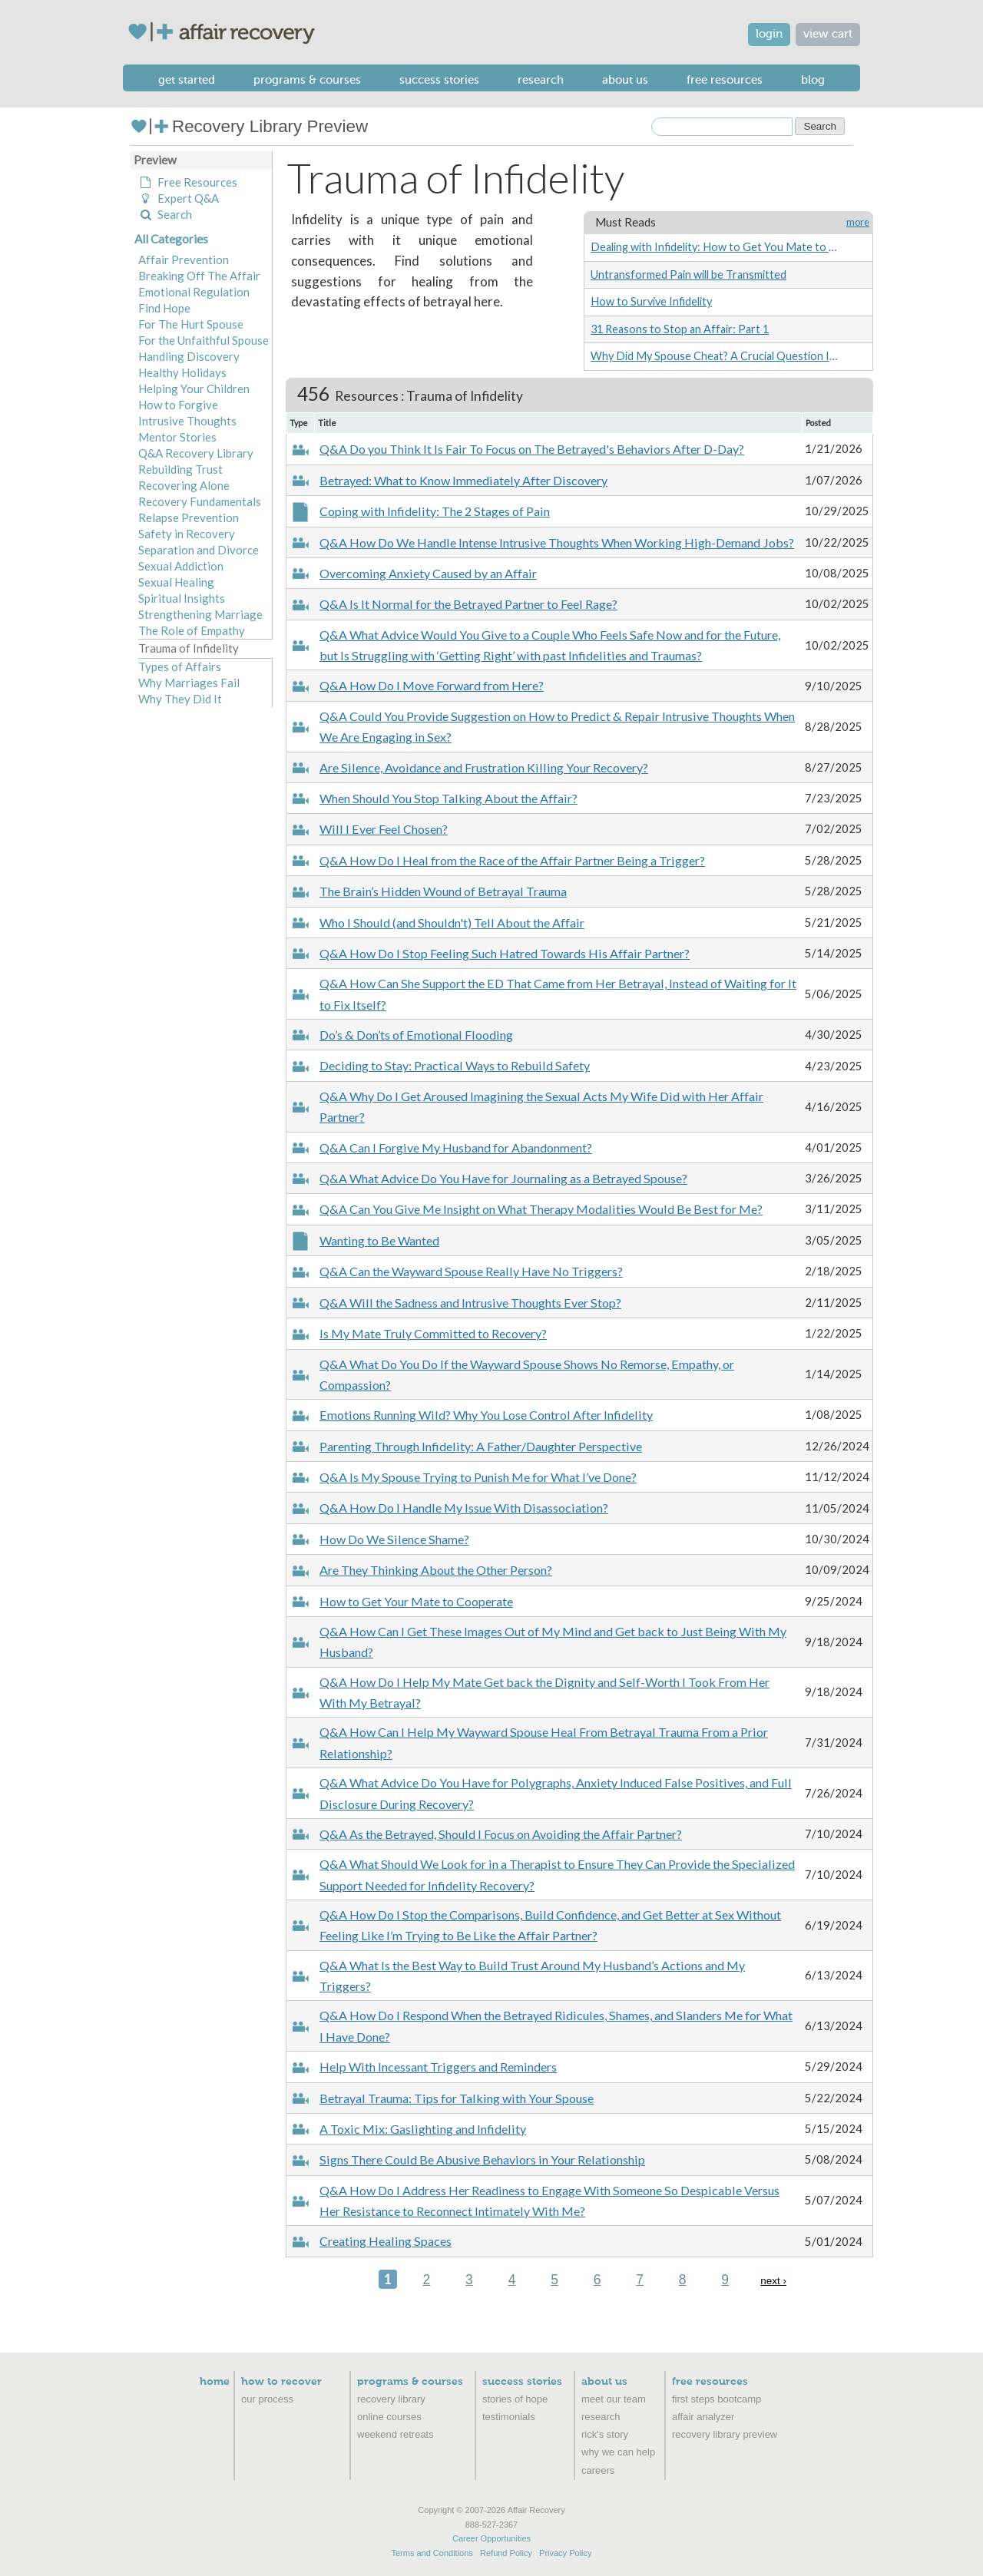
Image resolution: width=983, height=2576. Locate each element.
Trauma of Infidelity (188, 648)
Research (541, 80)
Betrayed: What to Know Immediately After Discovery (463, 480)
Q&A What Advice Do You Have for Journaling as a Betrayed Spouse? (503, 1178)
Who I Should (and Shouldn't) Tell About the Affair (451, 922)
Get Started (186, 80)
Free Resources (725, 80)
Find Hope (164, 308)
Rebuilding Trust (180, 469)
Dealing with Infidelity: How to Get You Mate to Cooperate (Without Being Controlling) (714, 246)
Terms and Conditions (431, 2553)
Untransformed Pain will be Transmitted (688, 274)
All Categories (171, 239)
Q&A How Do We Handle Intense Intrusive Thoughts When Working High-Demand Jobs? (556, 542)
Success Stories (439, 80)
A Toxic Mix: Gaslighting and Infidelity (422, 2128)
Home (215, 2381)
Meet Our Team (613, 2399)
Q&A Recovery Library (195, 453)
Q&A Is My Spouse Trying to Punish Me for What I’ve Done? (478, 1477)
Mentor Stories (177, 437)
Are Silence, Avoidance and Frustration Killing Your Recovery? (483, 767)
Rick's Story (604, 2434)
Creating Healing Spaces (385, 2241)
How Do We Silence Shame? (394, 1539)
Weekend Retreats (395, 2434)
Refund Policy (506, 2553)
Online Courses (389, 2416)
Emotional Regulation (194, 292)
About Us (625, 80)
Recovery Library (391, 2399)
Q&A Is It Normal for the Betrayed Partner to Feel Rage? (468, 604)
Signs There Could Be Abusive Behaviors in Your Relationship (482, 2159)
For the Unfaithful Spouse (203, 340)
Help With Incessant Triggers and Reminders (438, 2066)
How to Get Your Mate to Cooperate (416, 1601)
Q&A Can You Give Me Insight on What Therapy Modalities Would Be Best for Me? (541, 1209)
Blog (813, 80)
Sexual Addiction (180, 566)
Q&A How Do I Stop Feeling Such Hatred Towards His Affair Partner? (504, 953)
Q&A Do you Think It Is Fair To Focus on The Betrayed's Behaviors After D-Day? (531, 448)
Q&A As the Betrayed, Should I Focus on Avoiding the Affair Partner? (500, 1834)
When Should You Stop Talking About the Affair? (448, 798)
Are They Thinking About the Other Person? (435, 1569)
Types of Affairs (179, 666)
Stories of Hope (515, 2399)
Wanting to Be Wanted (379, 1240)
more (857, 222)
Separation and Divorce (198, 550)
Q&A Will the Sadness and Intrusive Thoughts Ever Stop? (470, 1302)
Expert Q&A (178, 198)
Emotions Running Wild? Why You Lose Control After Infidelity (486, 1414)
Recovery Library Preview (249, 126)
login (769, 34)
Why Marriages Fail (189, 682)
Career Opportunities (491, 2538)
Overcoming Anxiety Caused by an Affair (428, 573)
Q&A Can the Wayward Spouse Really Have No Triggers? (471, 1271)
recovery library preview (724, 2434)
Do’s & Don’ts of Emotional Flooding (416, 1034)
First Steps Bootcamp (716, 2399)
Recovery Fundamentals (199, 501)
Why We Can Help (618, 2452)
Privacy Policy (565, 2553)
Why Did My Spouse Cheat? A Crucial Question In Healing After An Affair (714, 355)
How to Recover (281, 2381)
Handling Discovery (189, 356)
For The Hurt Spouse (190, 324)
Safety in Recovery (186, 534)
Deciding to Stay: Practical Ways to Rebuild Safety (454, 1065)
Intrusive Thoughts (187, 421)
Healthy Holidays (182, 372)
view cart (827, 34)
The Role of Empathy (191, 630)
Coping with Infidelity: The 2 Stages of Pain (434, 511)
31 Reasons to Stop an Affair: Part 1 (680, 329)
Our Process (267, 2399)
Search (165, 214)
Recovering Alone (184, 485)
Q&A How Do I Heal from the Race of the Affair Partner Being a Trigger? (512, 860)
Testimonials (508, 2416)
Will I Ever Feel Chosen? (383, 829)
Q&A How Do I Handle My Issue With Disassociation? (463, 1507)
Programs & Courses (307, 80)
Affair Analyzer (703, 2416)
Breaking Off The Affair (199, 276)
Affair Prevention (183, 259)
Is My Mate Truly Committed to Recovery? (433, 1333)
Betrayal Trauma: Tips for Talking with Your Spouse (456, 2098)
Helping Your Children (194, 388)
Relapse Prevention (188, 517)
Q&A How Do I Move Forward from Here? (431, 685)
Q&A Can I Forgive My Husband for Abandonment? (455, 1147)
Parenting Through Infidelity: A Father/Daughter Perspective (480, 1446)
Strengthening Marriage (200, 614)
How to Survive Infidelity (651, 301)
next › (773, 2281)
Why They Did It (180, 699)
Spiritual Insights (181, 598)
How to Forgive (178, 405)
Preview (155, 160)
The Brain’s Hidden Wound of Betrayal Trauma (443, 891)
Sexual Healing (176, 582)
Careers (597, 2470)
